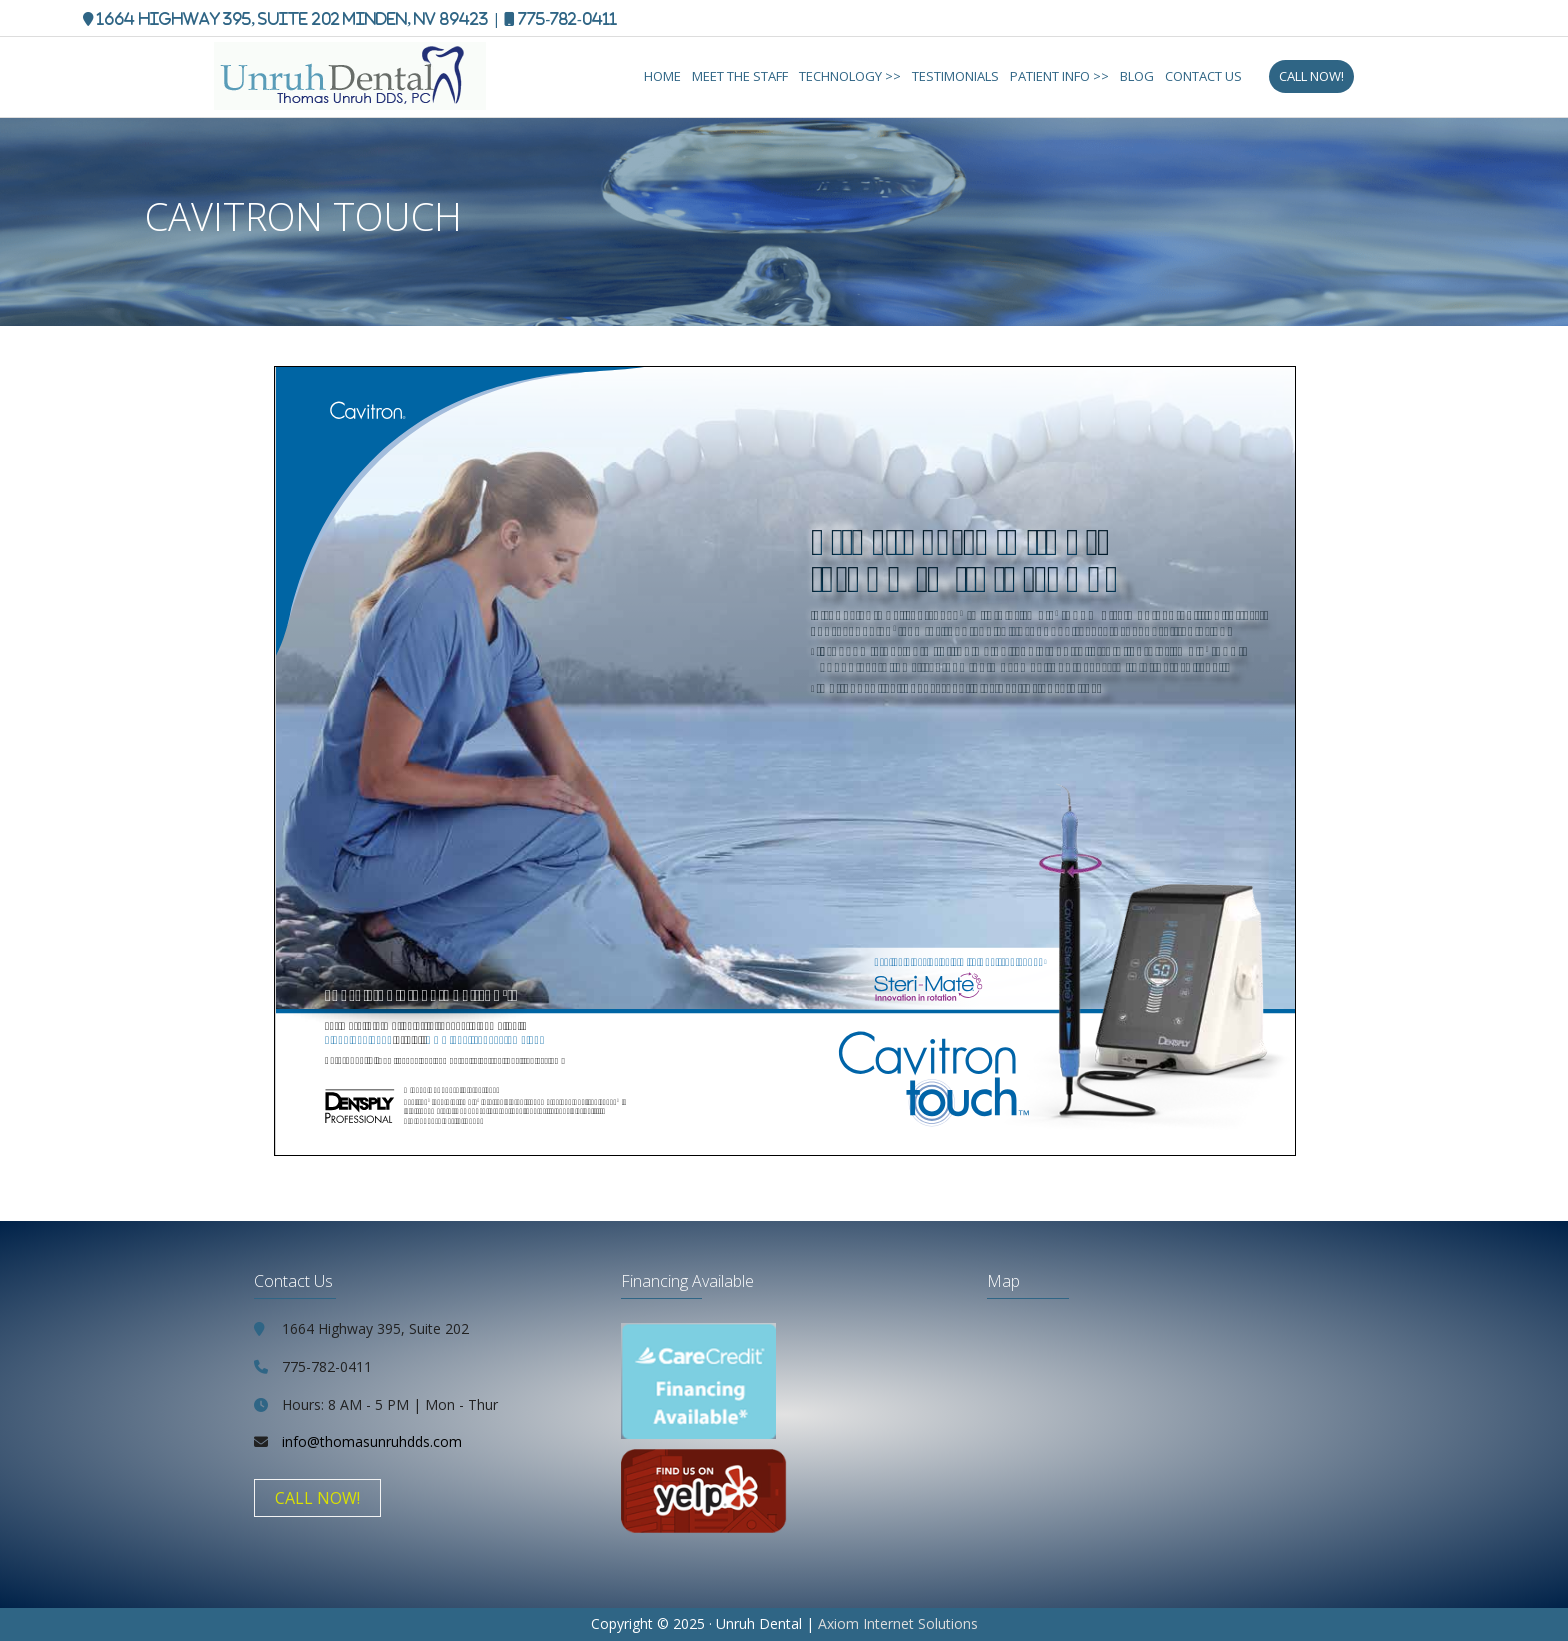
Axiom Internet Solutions (898, 1623)
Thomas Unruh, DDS (384, 79)
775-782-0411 (567, 18)
